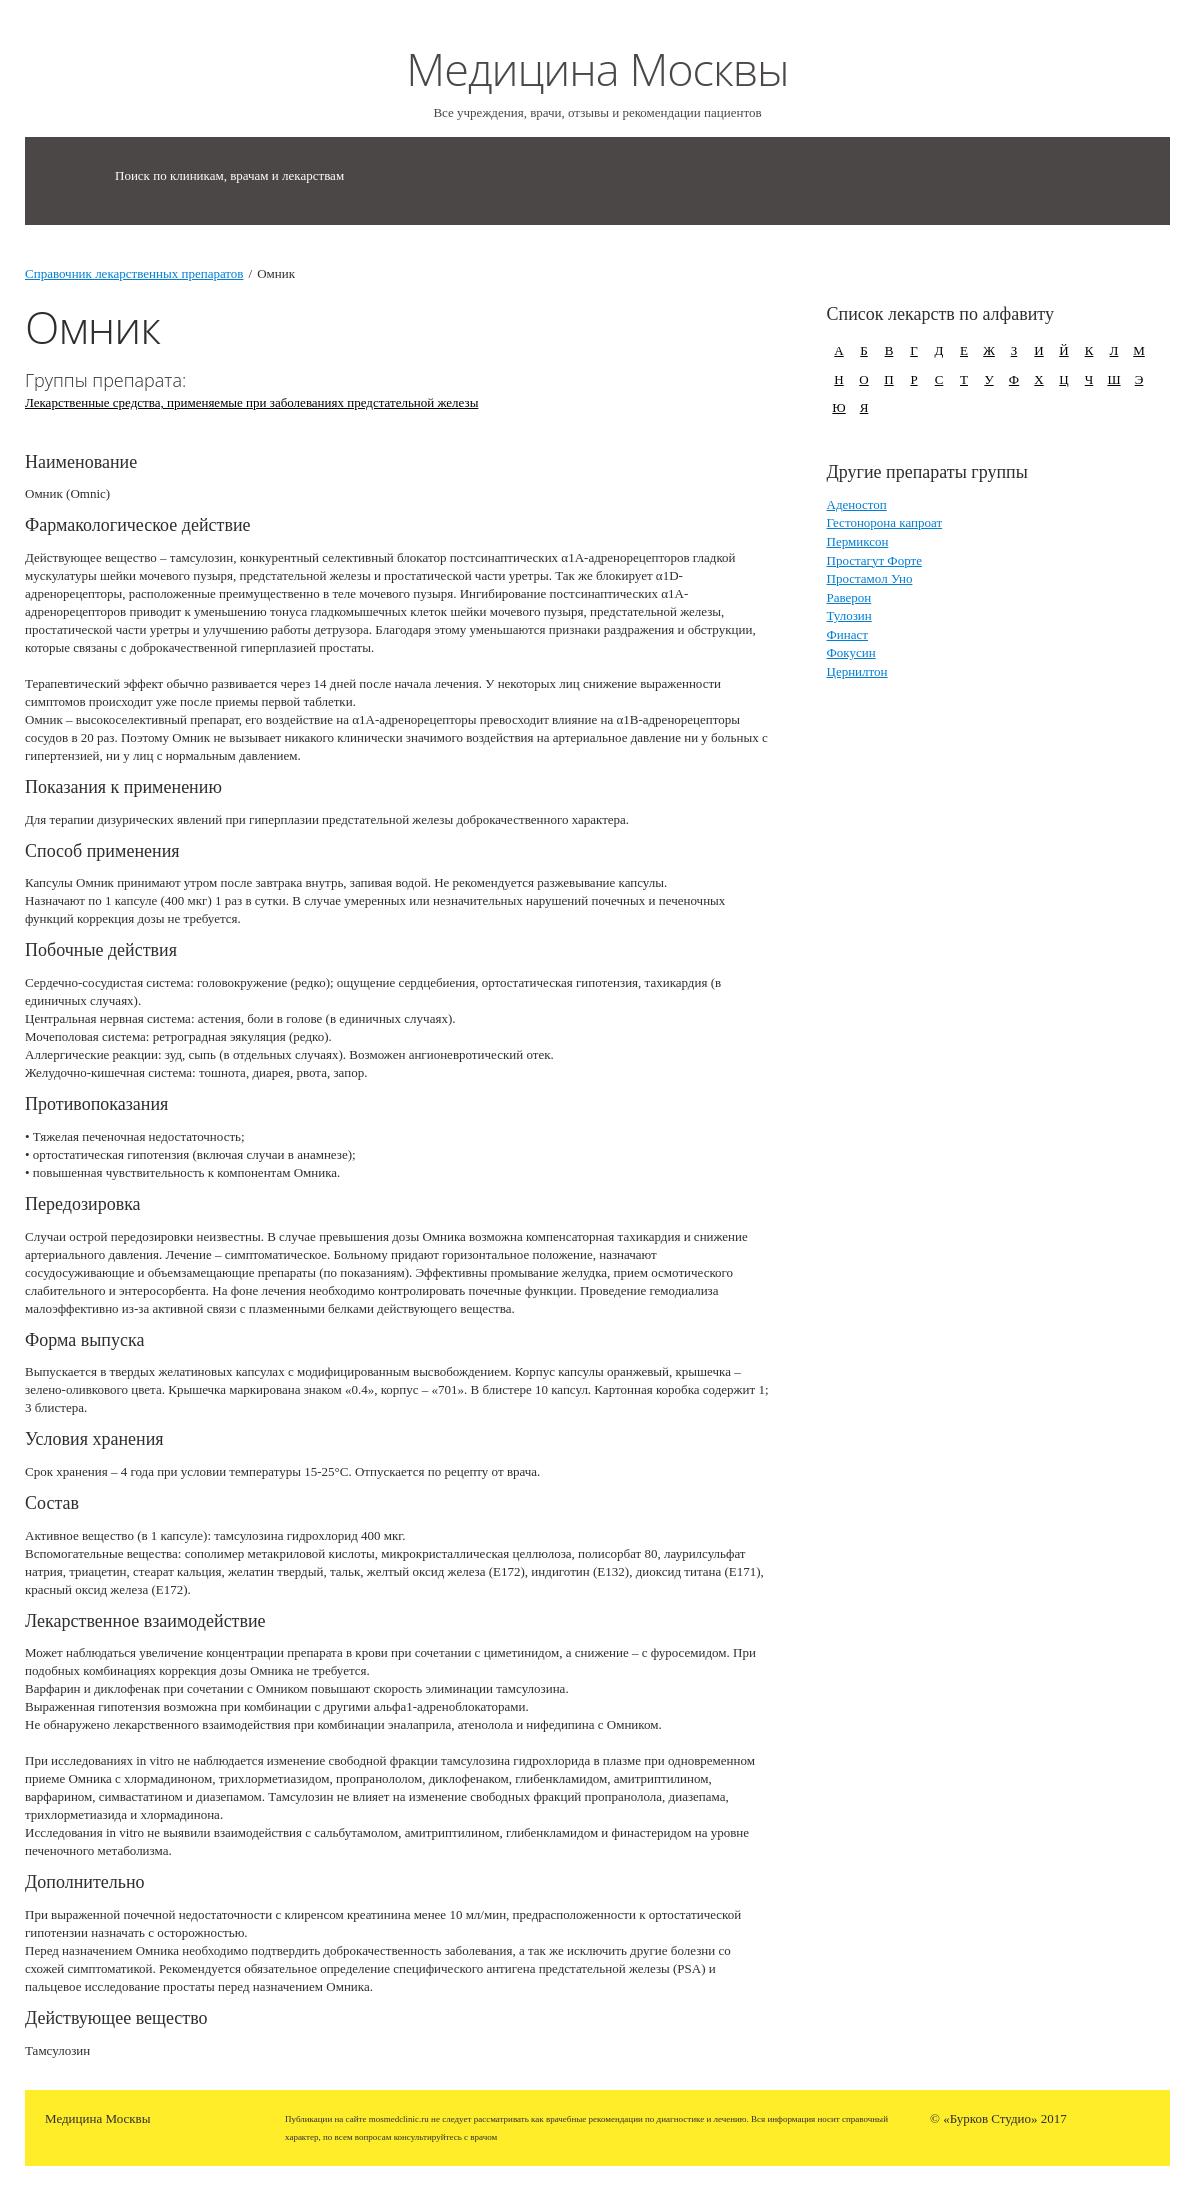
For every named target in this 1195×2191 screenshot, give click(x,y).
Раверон (849, 597)
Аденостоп (857, 504)
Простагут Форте (874, 560)
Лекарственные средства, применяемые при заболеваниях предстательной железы (251, 402)
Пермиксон (858, 541)
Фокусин (851, 652)
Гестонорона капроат (885, 522)
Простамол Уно (870, 578)
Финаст (847, 634)
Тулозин (849, 615)
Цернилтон (857, 671)
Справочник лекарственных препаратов (134, 273)
